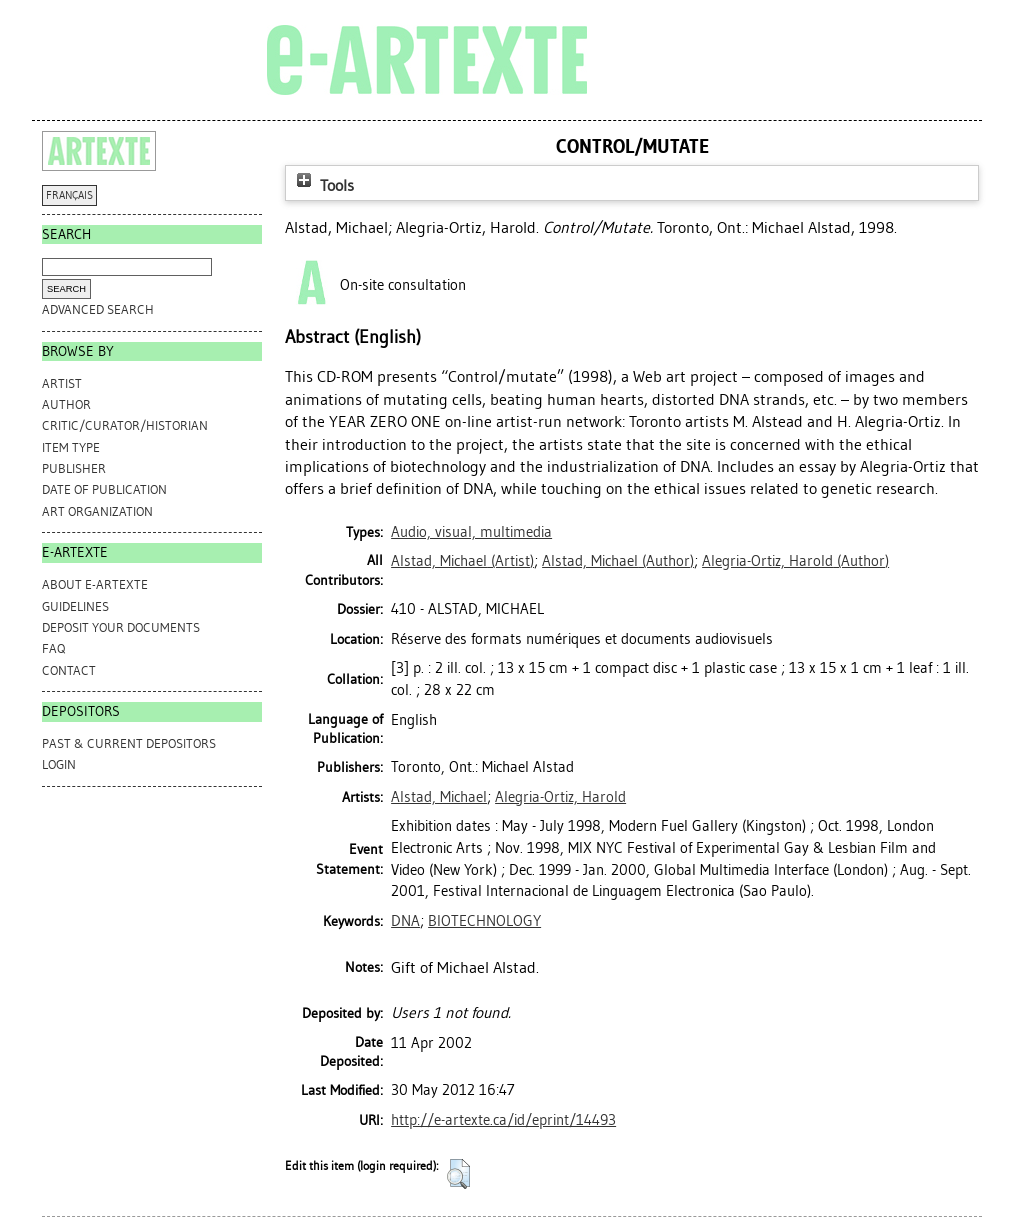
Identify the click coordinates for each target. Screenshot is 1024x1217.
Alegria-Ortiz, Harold (560, 797)
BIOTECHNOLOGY (484, 921)
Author (66, 404)
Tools (323, 185)
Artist (62, 383)
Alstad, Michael (439, 797)
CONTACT (69, 670)
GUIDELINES (75, 606)
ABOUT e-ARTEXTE (95, 584)
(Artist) (462, 561)
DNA (405, 921)
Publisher (74, 468)
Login (59, 764)
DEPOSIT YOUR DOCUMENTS (121, 627)
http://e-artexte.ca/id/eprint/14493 (503, 1120)
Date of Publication (104, 489)
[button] (458, 1174)
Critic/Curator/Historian (125, 425)
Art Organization (97, 511)
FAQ (53, 648)
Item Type (71, 447)
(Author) (618, 561)
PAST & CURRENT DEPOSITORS (129, 743)
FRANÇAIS (69, 195)
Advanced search (98, 309)
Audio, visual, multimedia (471, 532)
